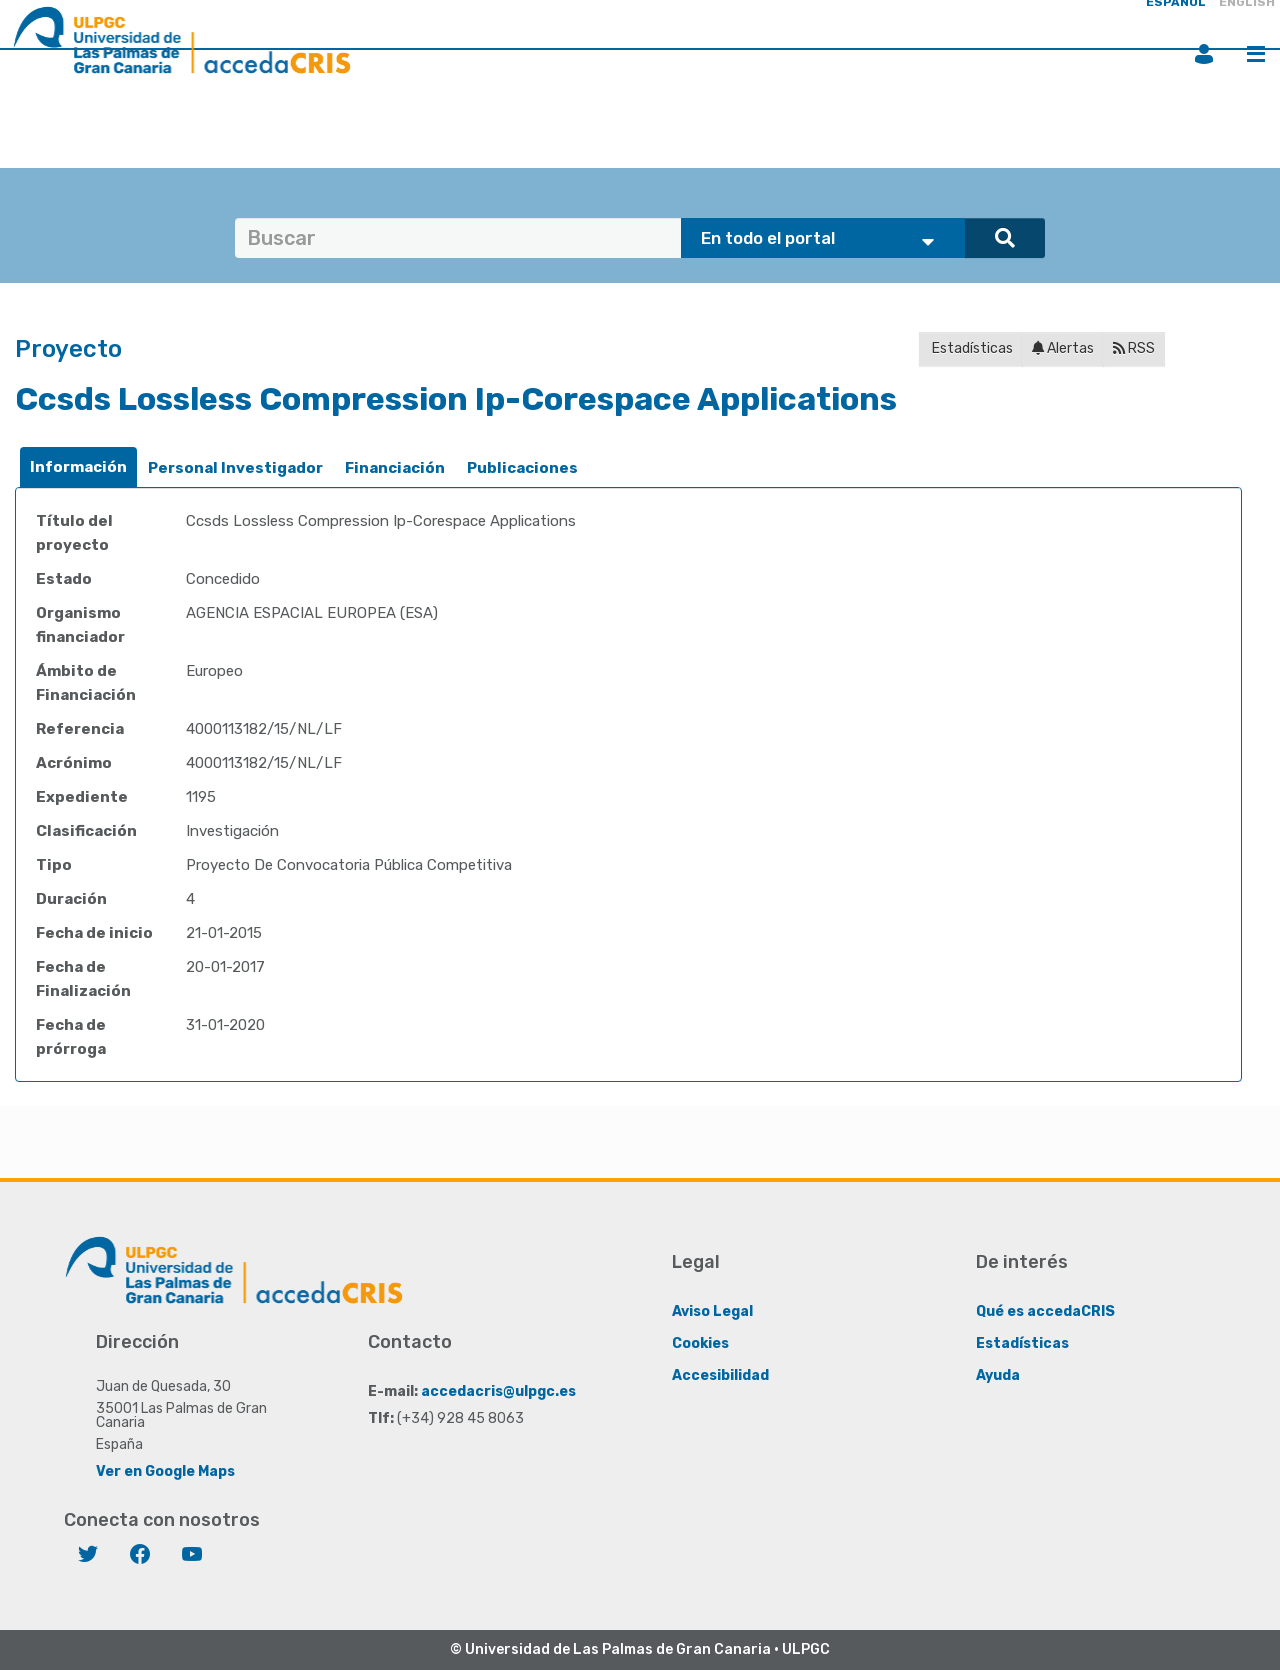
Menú (1256, 54)
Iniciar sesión (1204, 54)
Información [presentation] (78, 467)
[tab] (78, 467)
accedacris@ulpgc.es (498, 1391)
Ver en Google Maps (165, 1471)
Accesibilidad (720, 1375)
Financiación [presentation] (395, 468)
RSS (1134, 348)
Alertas (1063, 348)
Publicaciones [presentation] (522, 468)
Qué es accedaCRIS (1045, 1311)
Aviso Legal (712, 1311)
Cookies (700, 1343)
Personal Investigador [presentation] (235, 468)
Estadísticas (971, 348)
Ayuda (998, 1375)
